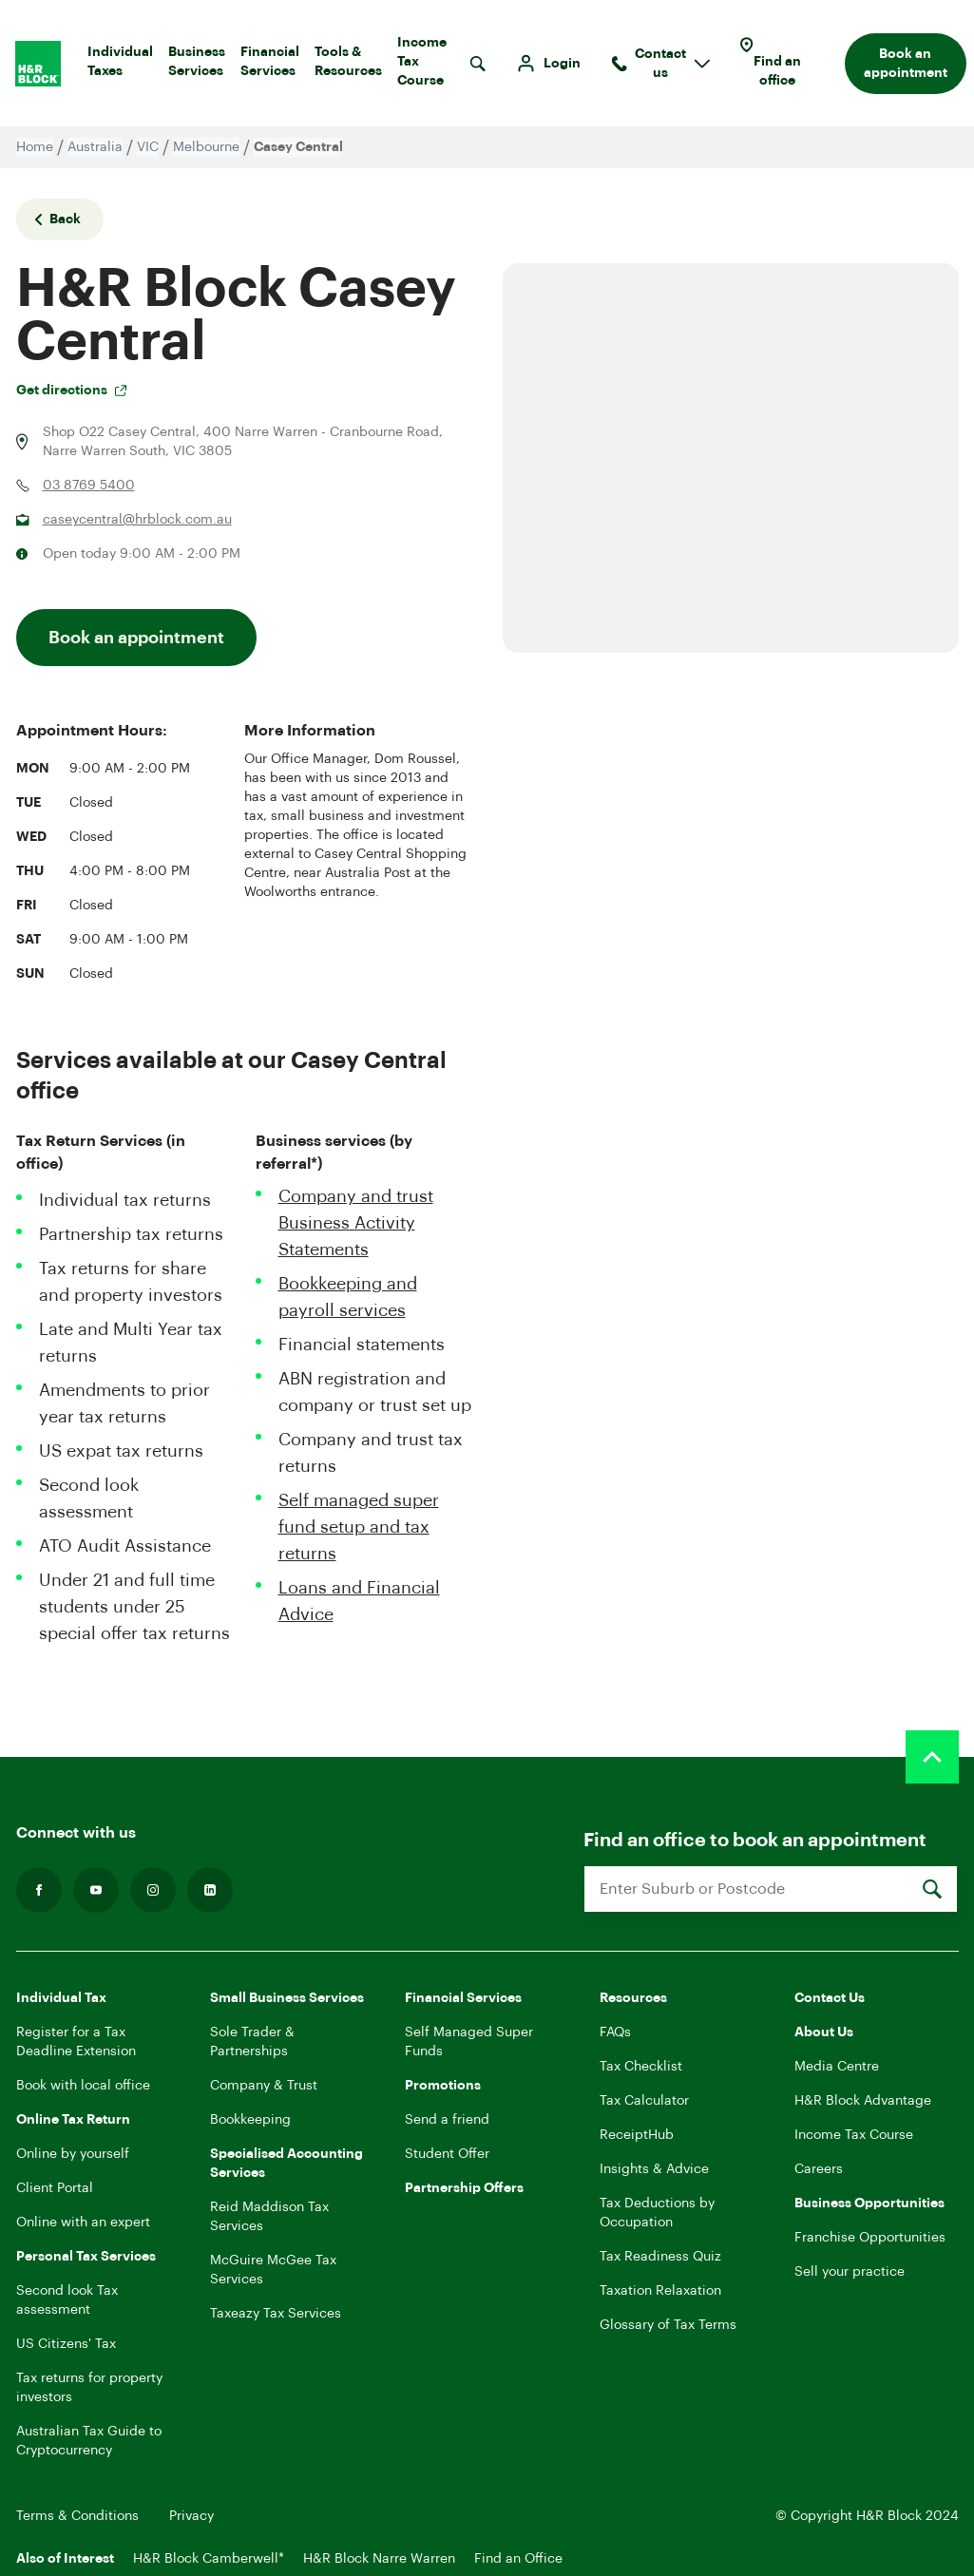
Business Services (196, 66)
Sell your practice (849, 2272)
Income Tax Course (422, 66)
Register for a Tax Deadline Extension (76, 2042)
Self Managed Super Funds (469, 2042)
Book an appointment (905, 64)
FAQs (615, 2032)
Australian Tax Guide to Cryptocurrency (89, 2441)
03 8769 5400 (89, 485)
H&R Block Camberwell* (208, 2559)
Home (34, 147)
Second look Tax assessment (67, 2300)
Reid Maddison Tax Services (269, 2217)
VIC (148, 147)
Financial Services (269, 66)
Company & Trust (263, 2085)
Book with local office (83, 2085)
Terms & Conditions (77, 2516)
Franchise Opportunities (869, 2237)
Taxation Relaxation (660, 2291)
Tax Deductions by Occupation (657, 2213)
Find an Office (518, 2559)
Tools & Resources (348, 66)
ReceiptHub (637, 2135)
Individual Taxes (120, 66)
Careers (818, 2169)
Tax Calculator (644, 2101)
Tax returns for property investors (89, 2388)
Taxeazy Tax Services (275, 2313)
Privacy (191, 2516)
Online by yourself (72, 2154)
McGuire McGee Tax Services (273, 2270)
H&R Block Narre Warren (379, 2559)
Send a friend (447, 2120)
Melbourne (206, 147)
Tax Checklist (641, 2066)
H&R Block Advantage (862, 2101)
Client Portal (54, 2188)
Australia (95, 147)
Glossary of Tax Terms (668, 2325)
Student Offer (447, 2154)
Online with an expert (83, 2222)
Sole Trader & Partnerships (252, 2042)
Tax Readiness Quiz (660, 2256)
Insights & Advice (654, 2169)
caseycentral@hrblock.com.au (137, 519)
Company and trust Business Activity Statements (355, 1223)
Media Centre (836, 2066)
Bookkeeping (250, 2120)
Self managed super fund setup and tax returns (358, 1527)
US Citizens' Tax (66, 2344)
